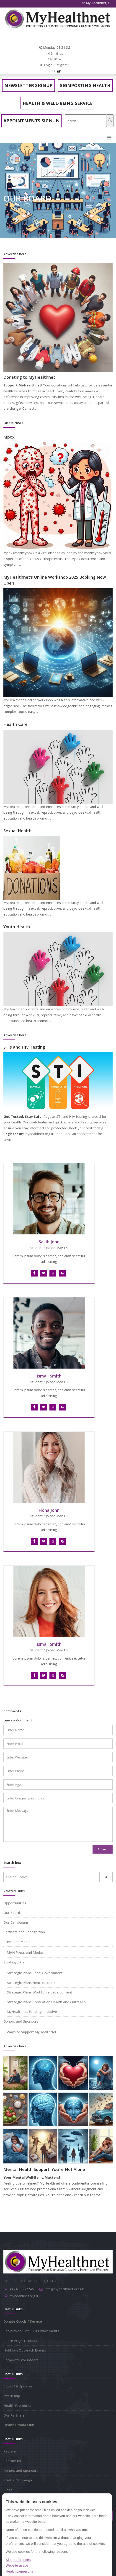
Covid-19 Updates (18, 2386)
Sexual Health (17, 830)
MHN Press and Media (25, 1952)
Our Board (11, 1912)
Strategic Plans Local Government (35, 1972)
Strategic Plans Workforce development (39, 1992)
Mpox (9, 437)
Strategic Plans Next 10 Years (31, 1982)
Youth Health (16, 926)
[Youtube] (34, 2563)
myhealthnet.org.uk (24, 2295)
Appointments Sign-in (31, 121)
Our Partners (14, 2415)
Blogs (7, 2490)
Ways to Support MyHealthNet (32, 2032)
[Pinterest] (53, 2563)
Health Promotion (17, 2405)
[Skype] (25, 2563)
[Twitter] (16, 2563)
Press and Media (17, 1941)
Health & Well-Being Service (58, 103)
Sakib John (49, 1241)
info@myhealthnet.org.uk (64, 2289)
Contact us (12, 2460)
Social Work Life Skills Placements (31, 2331)
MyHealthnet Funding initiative (32, 2011)
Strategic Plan (14, 1962)
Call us (54, 59)
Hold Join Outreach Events (24, 2350)
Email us (56, 53)
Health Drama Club (18, 2424)
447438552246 (21, 2289)
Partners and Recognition (24, 1932)
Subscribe (102, 2516)
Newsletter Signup (28, 85)
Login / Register (54, 65)
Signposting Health (85, 85)
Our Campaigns (16, 1922)
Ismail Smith (49, 1376)
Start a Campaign (17, 2480)
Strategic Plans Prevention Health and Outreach (46, 2002)
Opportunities (14, 1903)
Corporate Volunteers (21, 2360)
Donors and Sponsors (20, 2021)
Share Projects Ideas (20, 2340)
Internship (11, 2396)
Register (10, 2451)
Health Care (15, 724)
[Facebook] (6, 2563)
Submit (102, 1849)
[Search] (109, 120)
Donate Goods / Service (22, 2321)
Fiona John (49, 1510)
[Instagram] (44, 2563)
